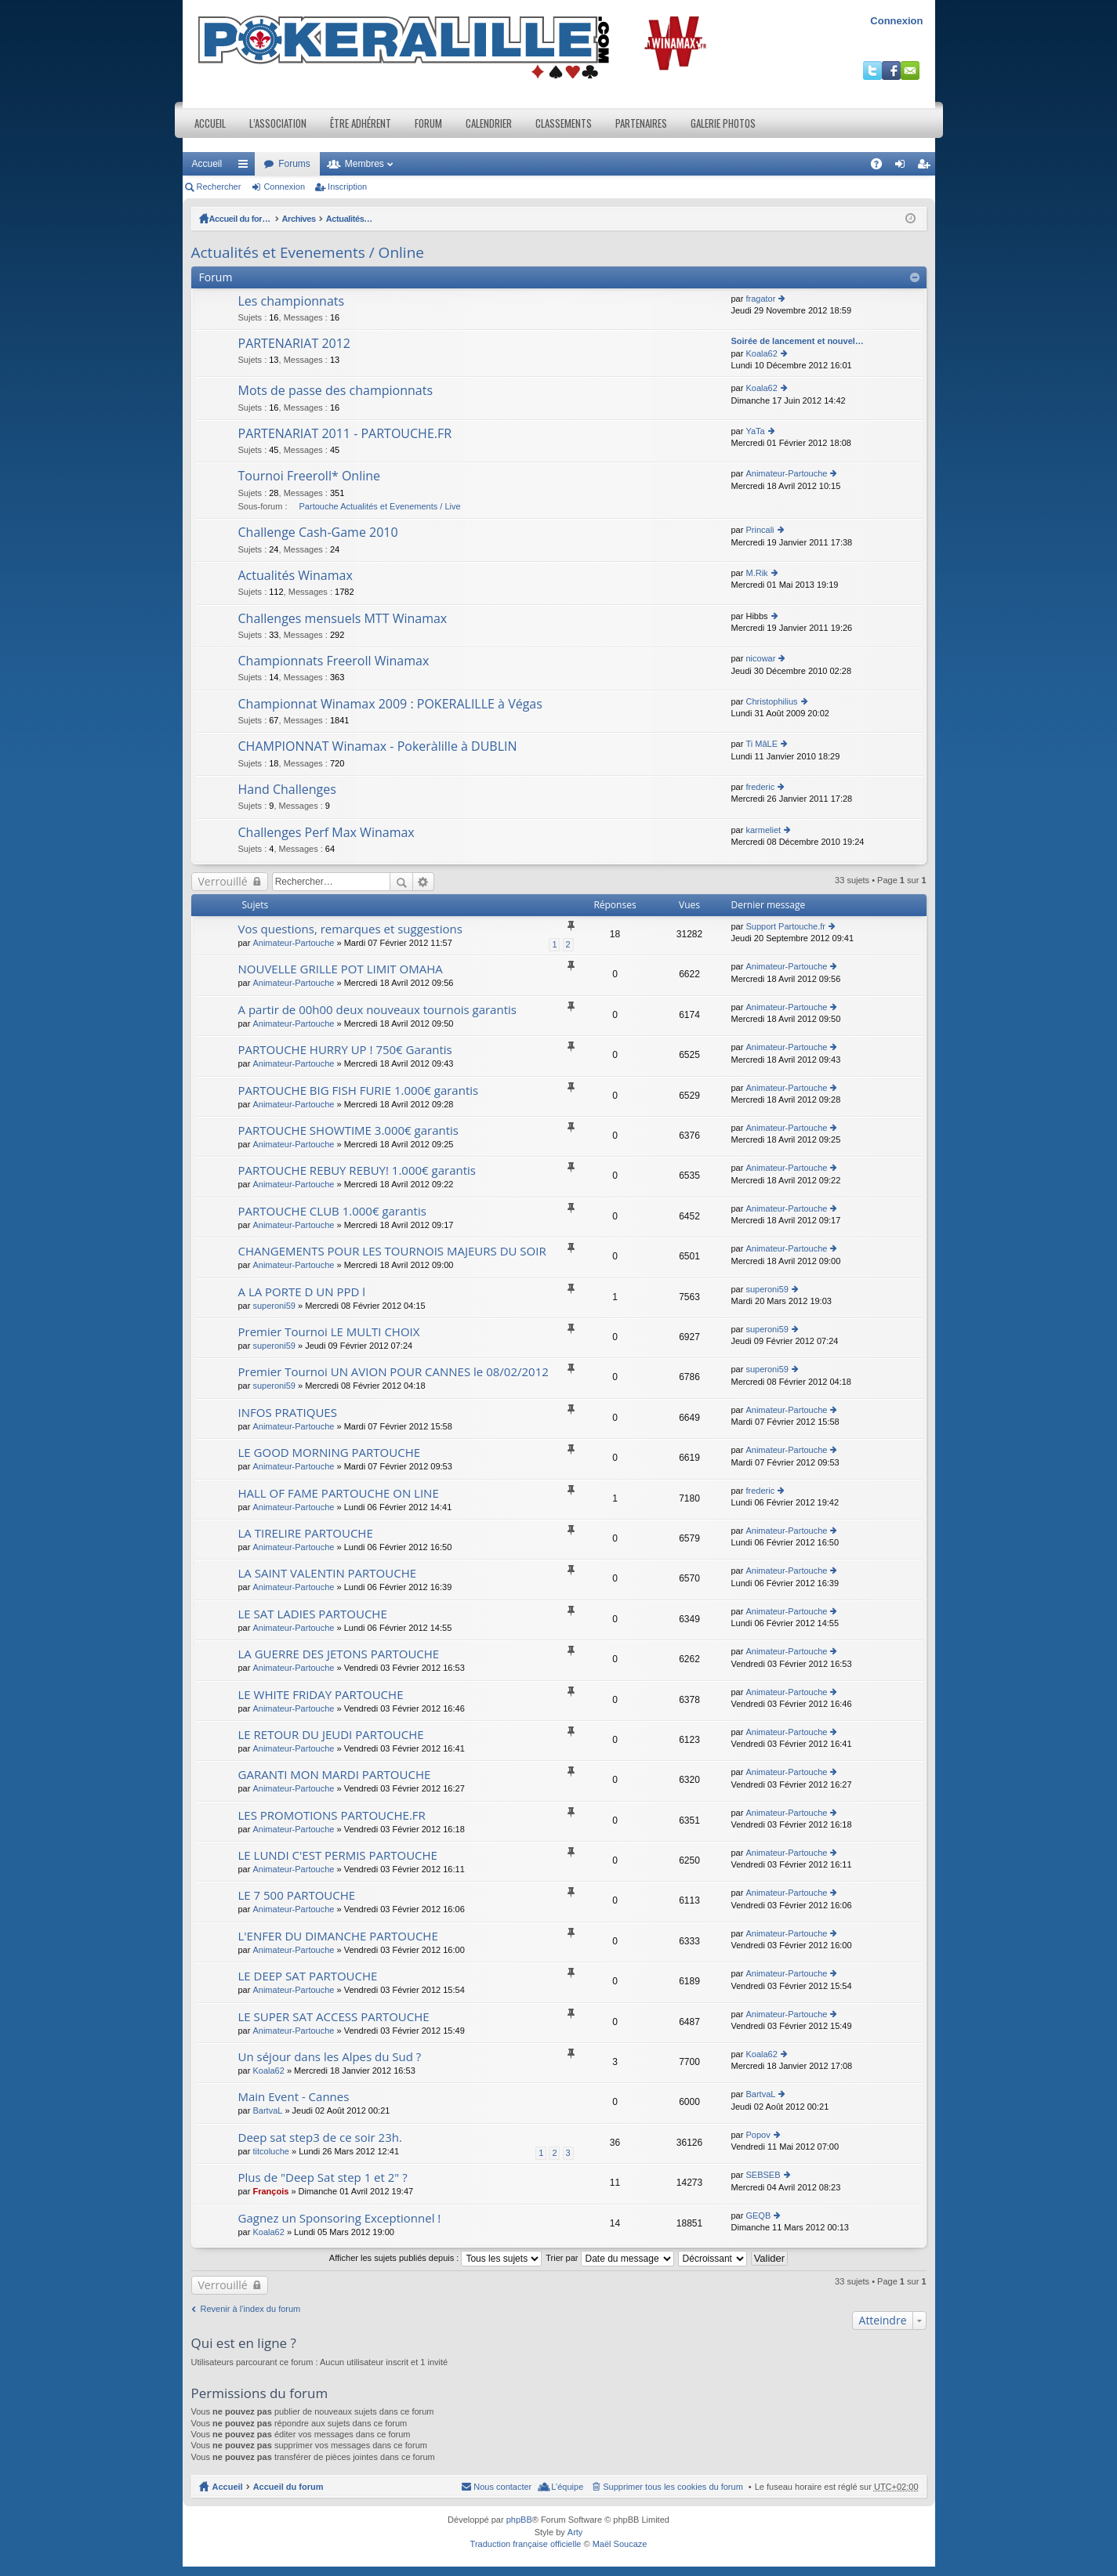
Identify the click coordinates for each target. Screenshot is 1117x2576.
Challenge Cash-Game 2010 (318, 533)
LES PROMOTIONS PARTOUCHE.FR (332, 1815)
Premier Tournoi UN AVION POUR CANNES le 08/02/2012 (393, 1371)
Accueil (210, 123)
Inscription (347, 186)
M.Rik (756, 573)
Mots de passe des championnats (335, 391)
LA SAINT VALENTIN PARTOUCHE (327, 1573)
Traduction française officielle (526, 2544)
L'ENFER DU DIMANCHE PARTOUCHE (338, 1936)
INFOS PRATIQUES (287, 1412)
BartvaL (267, 2110)
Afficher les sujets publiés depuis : (435, 2258)
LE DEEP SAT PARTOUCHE (308, 1976)
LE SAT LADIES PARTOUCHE (312, 1614)
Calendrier (489, 123)
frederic (759, 787)
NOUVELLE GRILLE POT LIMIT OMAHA (340, 969)
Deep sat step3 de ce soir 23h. (320, 2137)
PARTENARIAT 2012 (294, 344)
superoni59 (273, 1305)
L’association (277, 123)
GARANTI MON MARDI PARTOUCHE (334, 1774)
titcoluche (270, 2151)
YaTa (754, 431)
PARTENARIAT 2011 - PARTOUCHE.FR (345, 434)
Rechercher (219, 186)
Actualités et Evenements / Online (405, 218)
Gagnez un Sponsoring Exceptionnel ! (339, 2218)
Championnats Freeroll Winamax (334, 661)
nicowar (760, 658)
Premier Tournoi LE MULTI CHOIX (329, 1331)
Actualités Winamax (295, 576)
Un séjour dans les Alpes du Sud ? (330, 2056)
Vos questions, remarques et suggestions (350, 929)
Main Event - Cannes (294, 2096)
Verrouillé (223, 881)
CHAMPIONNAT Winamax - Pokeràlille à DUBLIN (377, 747)
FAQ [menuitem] (880, 167)
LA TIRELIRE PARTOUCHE (305, 1533)
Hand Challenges (287, 790)
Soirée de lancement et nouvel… (797, 341)
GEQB (758, 2215)
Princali (759, 529)
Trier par (609, 2258)
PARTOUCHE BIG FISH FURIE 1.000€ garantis (358, 1090)
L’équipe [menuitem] (567, 2486)
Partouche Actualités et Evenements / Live (380, 506)
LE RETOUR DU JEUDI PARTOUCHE (331, 1734)
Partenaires (641, 123)
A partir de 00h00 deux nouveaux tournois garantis (377, 1009)
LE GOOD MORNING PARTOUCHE (329, 1452)
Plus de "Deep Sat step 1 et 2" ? (323, 2177)
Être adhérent (360, 123)
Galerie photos (723, 123)
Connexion (896, 21)
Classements (563, 123)
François (270, 2191)
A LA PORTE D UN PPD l (302, 1291)
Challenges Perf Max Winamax (326, 833)
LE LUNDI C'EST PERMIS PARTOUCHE (337, 1855)
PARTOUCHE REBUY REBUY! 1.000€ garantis (357, 1170)
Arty (575, 2532)
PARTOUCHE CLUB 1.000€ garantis (332, 1211)
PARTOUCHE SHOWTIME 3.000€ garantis (348, 1130)
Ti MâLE (761, 743)
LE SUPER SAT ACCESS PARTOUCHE (334, 2016)
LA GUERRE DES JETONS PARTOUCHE (339, 1654)
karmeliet (763, 830)
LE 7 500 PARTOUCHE (297, 1895)
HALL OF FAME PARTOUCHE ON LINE (338, 1493)
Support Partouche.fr (785, 926)
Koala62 (761, 353)
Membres (364, 163)
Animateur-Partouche (786, 473)
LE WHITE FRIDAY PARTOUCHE (321, 1694)
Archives (307, 218)
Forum (428, 123)
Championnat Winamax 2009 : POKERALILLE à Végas (390, 704)
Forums (294, 163)
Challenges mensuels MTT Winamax (343, 619)
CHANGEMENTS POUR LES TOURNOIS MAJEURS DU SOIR (392, 1251)
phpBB (519, 2519)
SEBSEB (762, 2174)
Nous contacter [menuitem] (502, 2486)
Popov (757, 2134)
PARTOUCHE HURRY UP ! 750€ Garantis (345, 1049)
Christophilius (771, 701)
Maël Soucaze (620, 2544)
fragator (760, 298)
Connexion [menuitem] (902, 167)
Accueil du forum (244, 218)
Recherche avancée (423, 881)
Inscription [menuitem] (926, 167)
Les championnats (291, 302)
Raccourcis (246, 167)
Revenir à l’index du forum (251, 2308)
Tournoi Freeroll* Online (309, 476)
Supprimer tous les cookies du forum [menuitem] (673, 2486)
